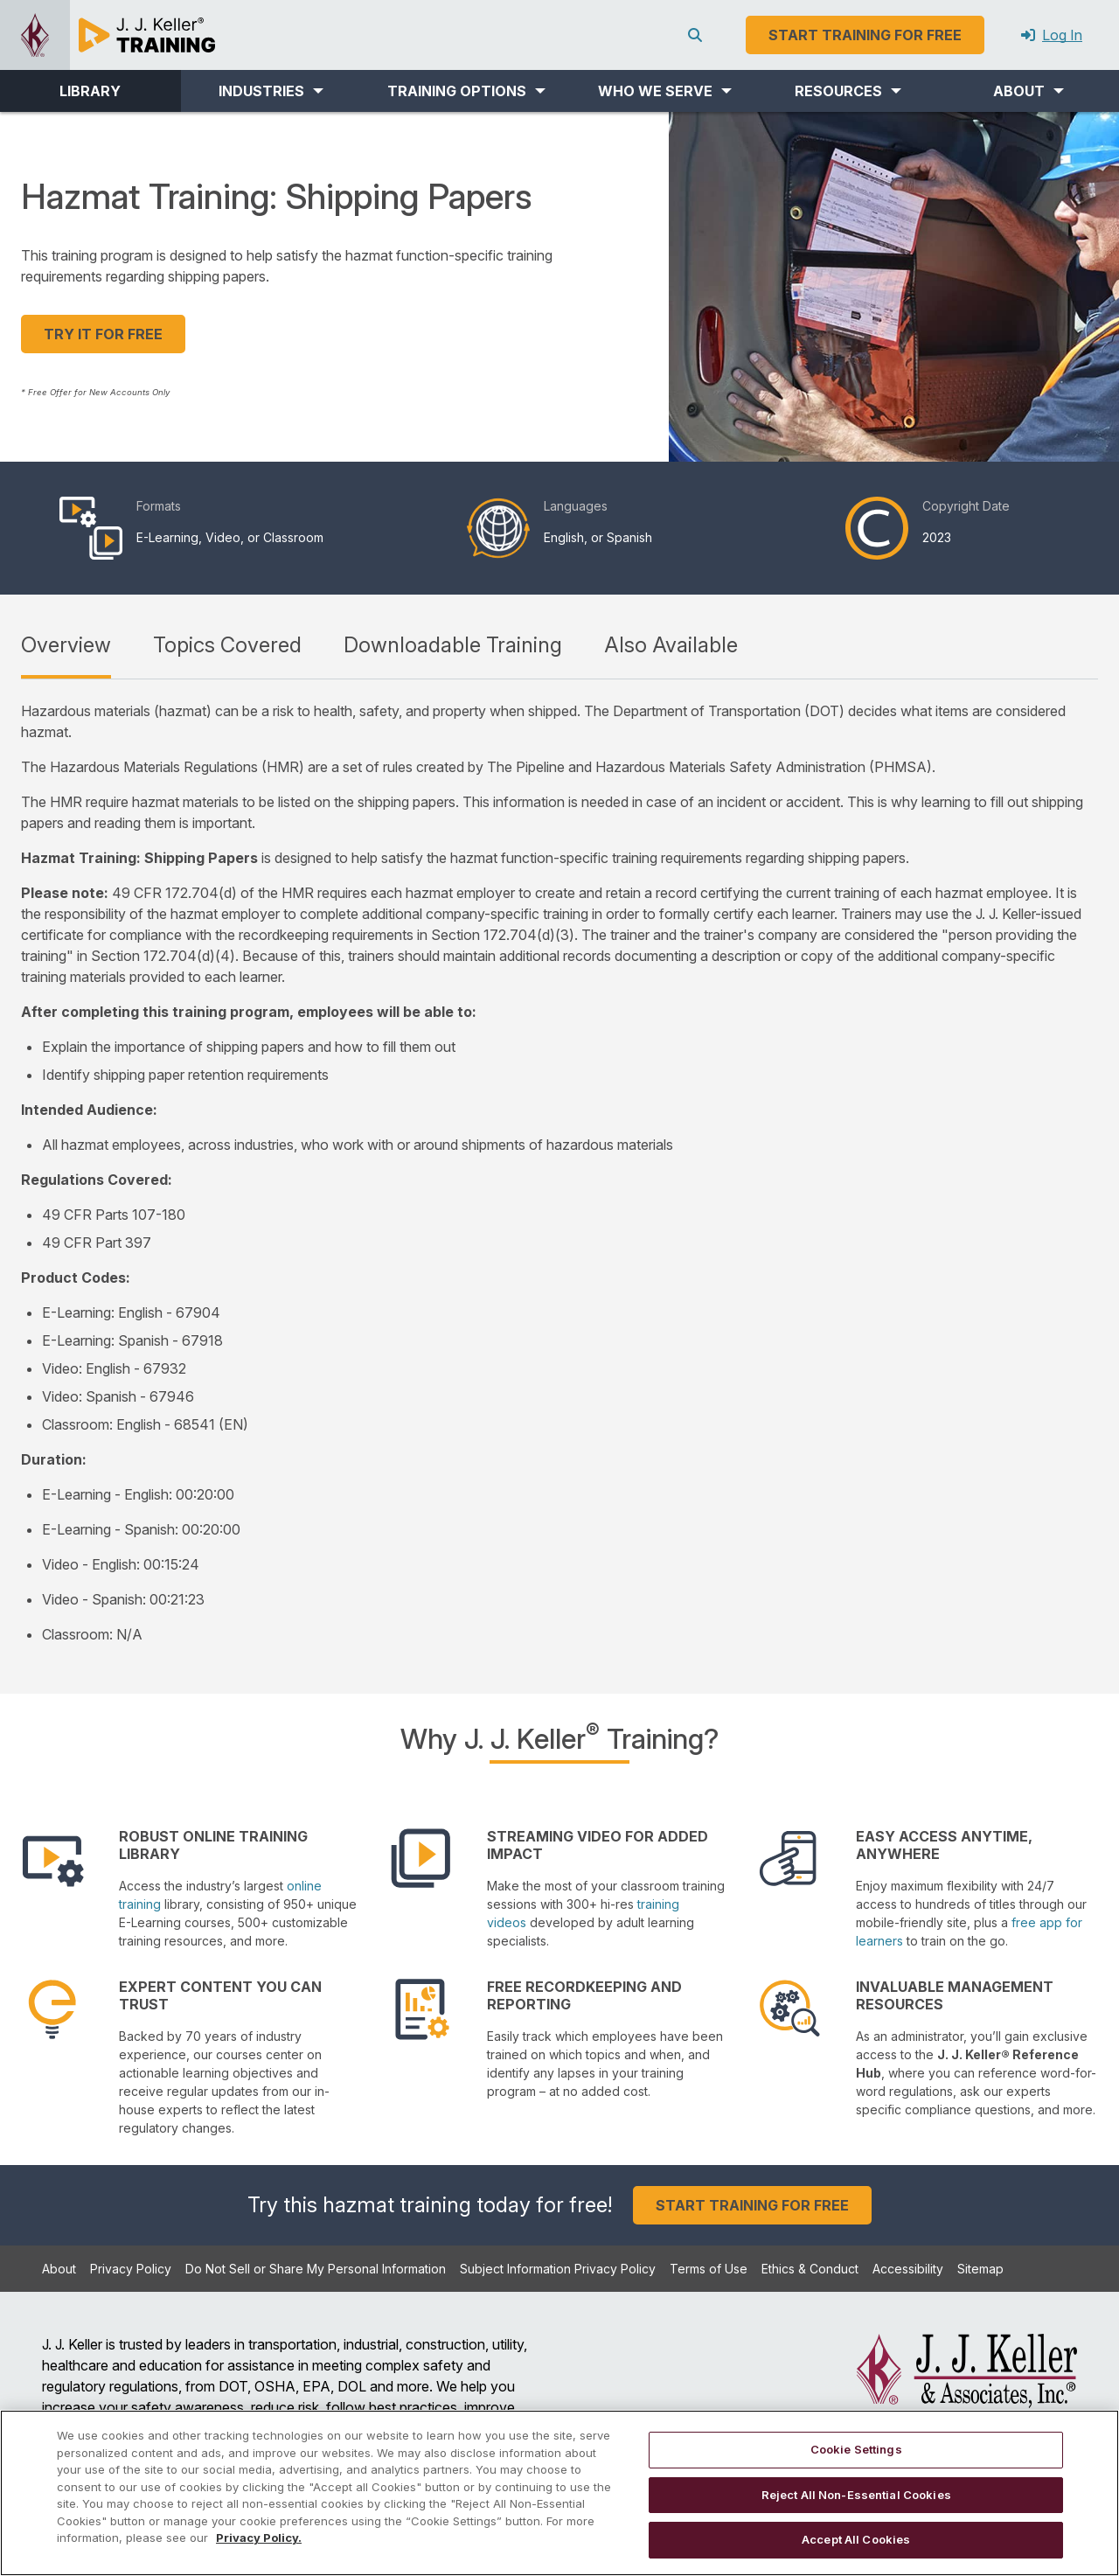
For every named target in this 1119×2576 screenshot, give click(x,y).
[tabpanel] (559, 1172)
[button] (271, 91)
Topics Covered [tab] (227, 645)
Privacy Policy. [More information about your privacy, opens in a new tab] (259, 2538)
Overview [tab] (66, 645)
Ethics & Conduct (809, 2268)
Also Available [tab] (671, 645)
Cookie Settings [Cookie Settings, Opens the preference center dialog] (856, 2449)
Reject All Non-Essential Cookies (856, 2495)
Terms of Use (708, 2268)
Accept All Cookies (856, 2539)
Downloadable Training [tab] (453, 645)
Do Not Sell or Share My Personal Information (315, 2268)
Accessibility (907, 2268)
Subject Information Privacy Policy (558, 2268)
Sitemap (980, 2268)
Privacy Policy (130, 2268)
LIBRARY (90, 91)
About (59, 2268)
